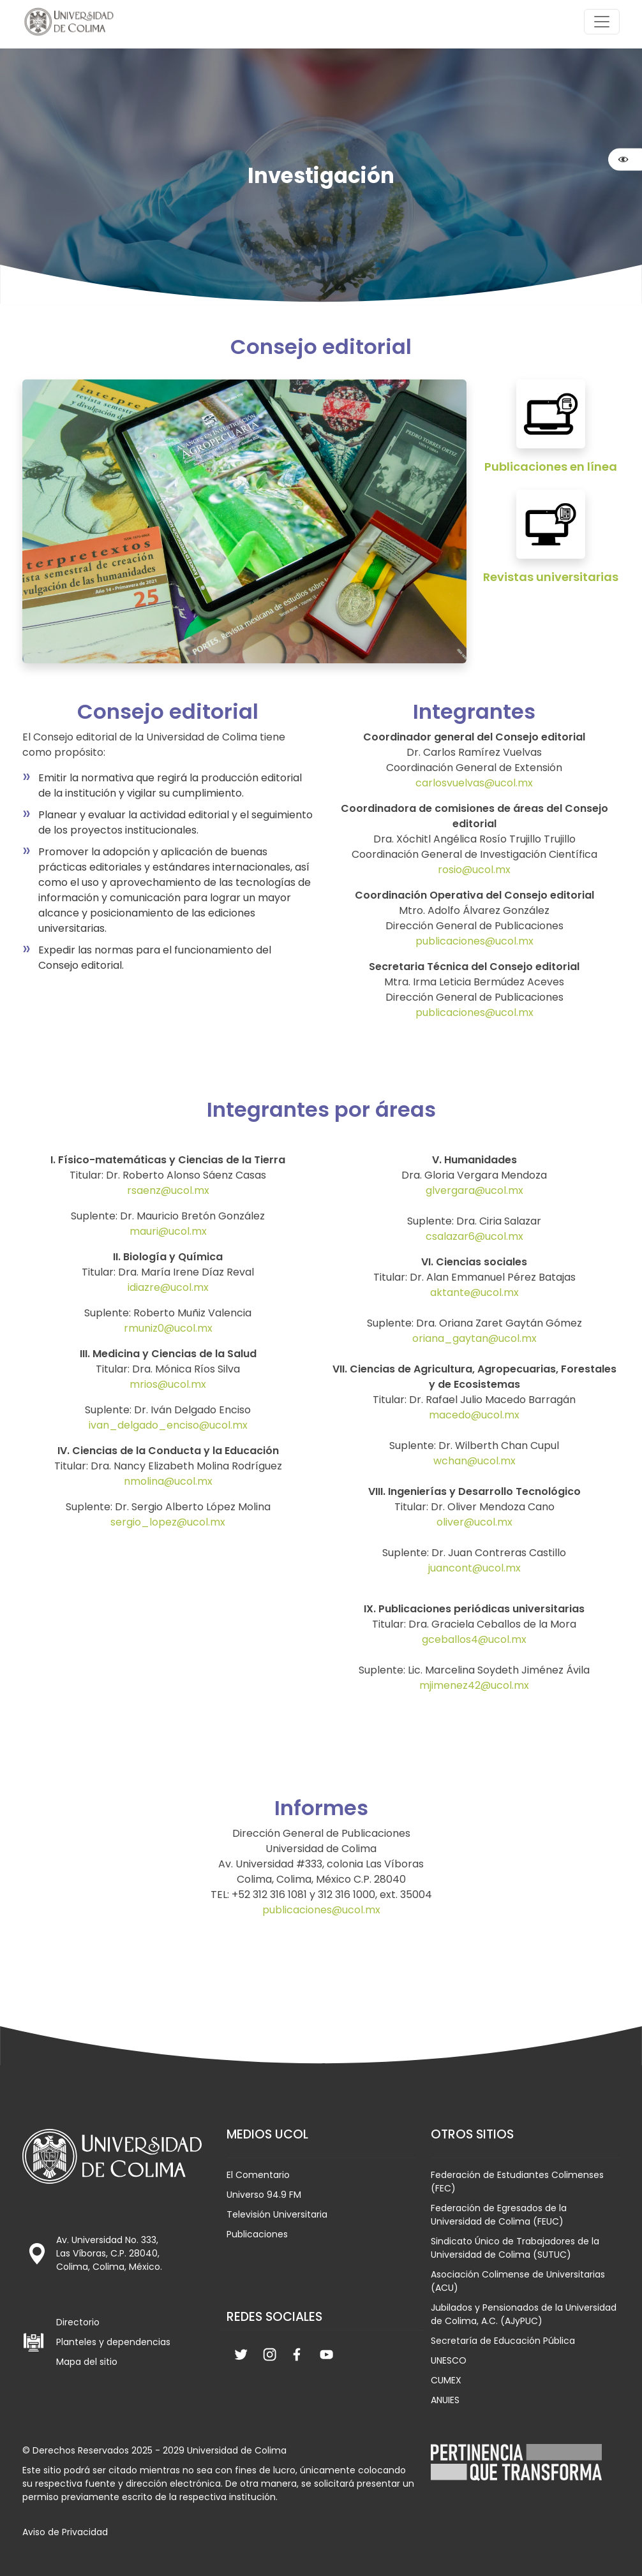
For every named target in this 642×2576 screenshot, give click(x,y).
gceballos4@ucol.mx (474, 1639)
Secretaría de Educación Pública (503, 2340)
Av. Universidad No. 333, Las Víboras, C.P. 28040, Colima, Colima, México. (109, 2253)
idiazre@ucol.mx (168, 1287)
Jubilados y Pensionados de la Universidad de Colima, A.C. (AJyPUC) (523, 2314)
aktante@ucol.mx (474, 1292)
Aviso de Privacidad (65, 2532)
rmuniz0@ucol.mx (168, 1328)
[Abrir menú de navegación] (602, 21)
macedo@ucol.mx (474, 1415)
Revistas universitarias (550, 577)
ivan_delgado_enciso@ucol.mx (168, 1425)
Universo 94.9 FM (264, 2194)
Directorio (78, 2322)
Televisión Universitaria (277, 2214)
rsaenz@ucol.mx (168, 1190)
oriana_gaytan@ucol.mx (474, 1338)
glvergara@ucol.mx (474, 1190)
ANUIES (445, 2400)
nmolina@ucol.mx (168, 1481)
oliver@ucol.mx (474, 1522)
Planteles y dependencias (113, 2342)
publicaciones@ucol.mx (474, 941)
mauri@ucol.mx (168, 1231)
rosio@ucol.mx (474, 869)
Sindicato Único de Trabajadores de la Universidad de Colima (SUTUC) (515, 2248)
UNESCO (449, 2360)
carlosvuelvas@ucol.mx (474, 783)
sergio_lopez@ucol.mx (167, 1522)
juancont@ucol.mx (474, 1568)
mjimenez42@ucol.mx (474, 1685)
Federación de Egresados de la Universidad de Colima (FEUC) (499, 2215)
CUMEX (446, 2380)
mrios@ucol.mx (168, 1384)
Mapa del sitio (86, 2361)
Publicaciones (257, 2234)
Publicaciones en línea (550, 467)
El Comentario (258, 2174)
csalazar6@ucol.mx (474, 1236)
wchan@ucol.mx (474, 1461)
